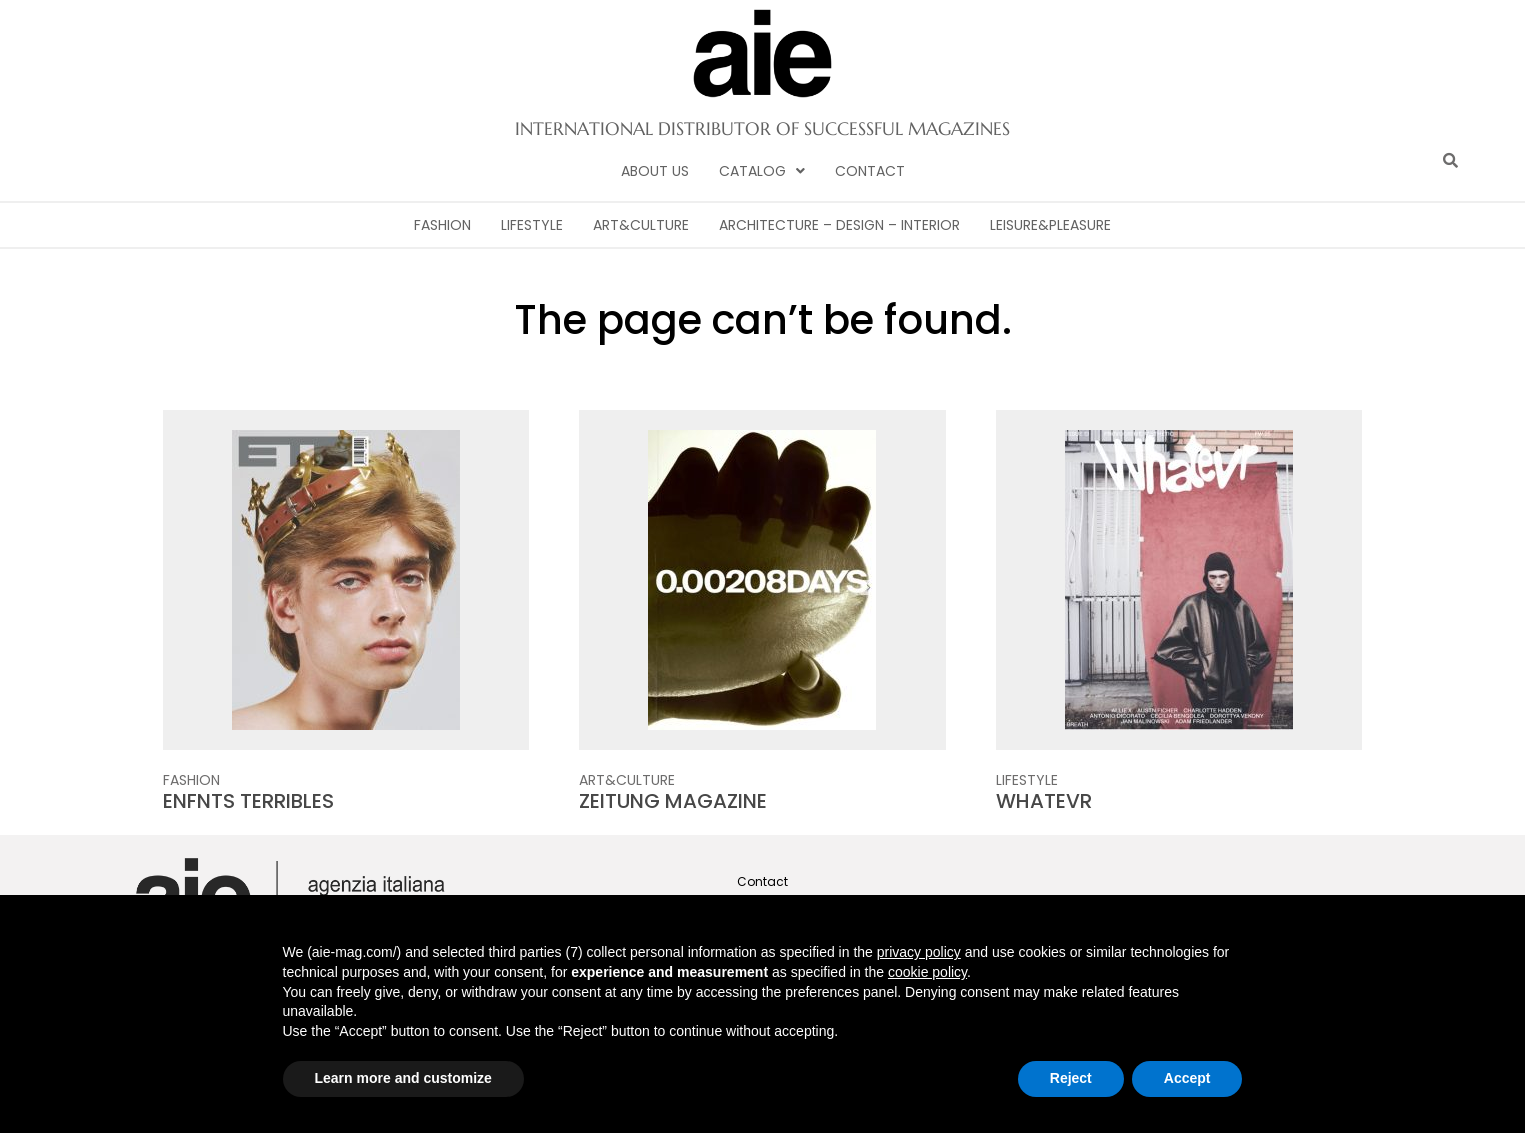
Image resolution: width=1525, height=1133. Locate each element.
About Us (655, 171)
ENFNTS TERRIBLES (248, 801)
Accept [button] (1187, 1078)
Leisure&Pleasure (1050, 225)
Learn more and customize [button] (403, 1078)
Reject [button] (1071, 1078)
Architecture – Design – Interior (839, 225)
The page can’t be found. (763, 320)
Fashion (442, 225)
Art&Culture (641, 225)
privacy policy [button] (919, 952)
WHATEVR (1044, 801)
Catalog (762, 171)
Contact (870, 171)
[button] (762, 171)
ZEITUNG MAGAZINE (673, 801)
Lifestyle (532, 225)
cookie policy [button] (927, 972)
